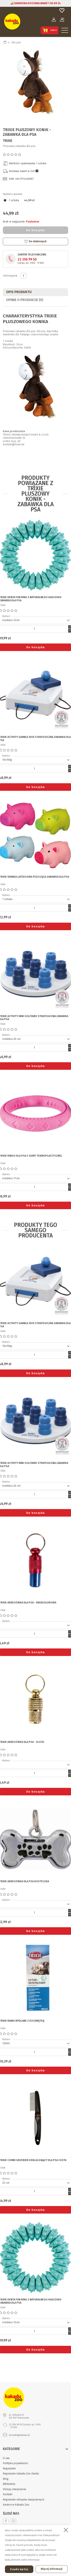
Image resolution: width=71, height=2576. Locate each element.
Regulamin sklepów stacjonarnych (23, 2499)
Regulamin (9, 2468)
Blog (6, 2478)
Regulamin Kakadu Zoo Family (21, 2473)
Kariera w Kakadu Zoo (16, 2504)
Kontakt (7, 2494)
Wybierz (6, 616)
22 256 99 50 (27, 259)
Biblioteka (9, 2484)
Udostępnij (23, 276)
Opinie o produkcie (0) (24, 300)
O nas (6, 2458)
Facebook (6, 2521)
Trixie (7, 141)
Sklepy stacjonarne (14, 2489)
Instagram (13, 2521)
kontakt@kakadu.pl (19, 2435)
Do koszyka (35, 230)
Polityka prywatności (15, 2463)
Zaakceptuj (19, 2569)
